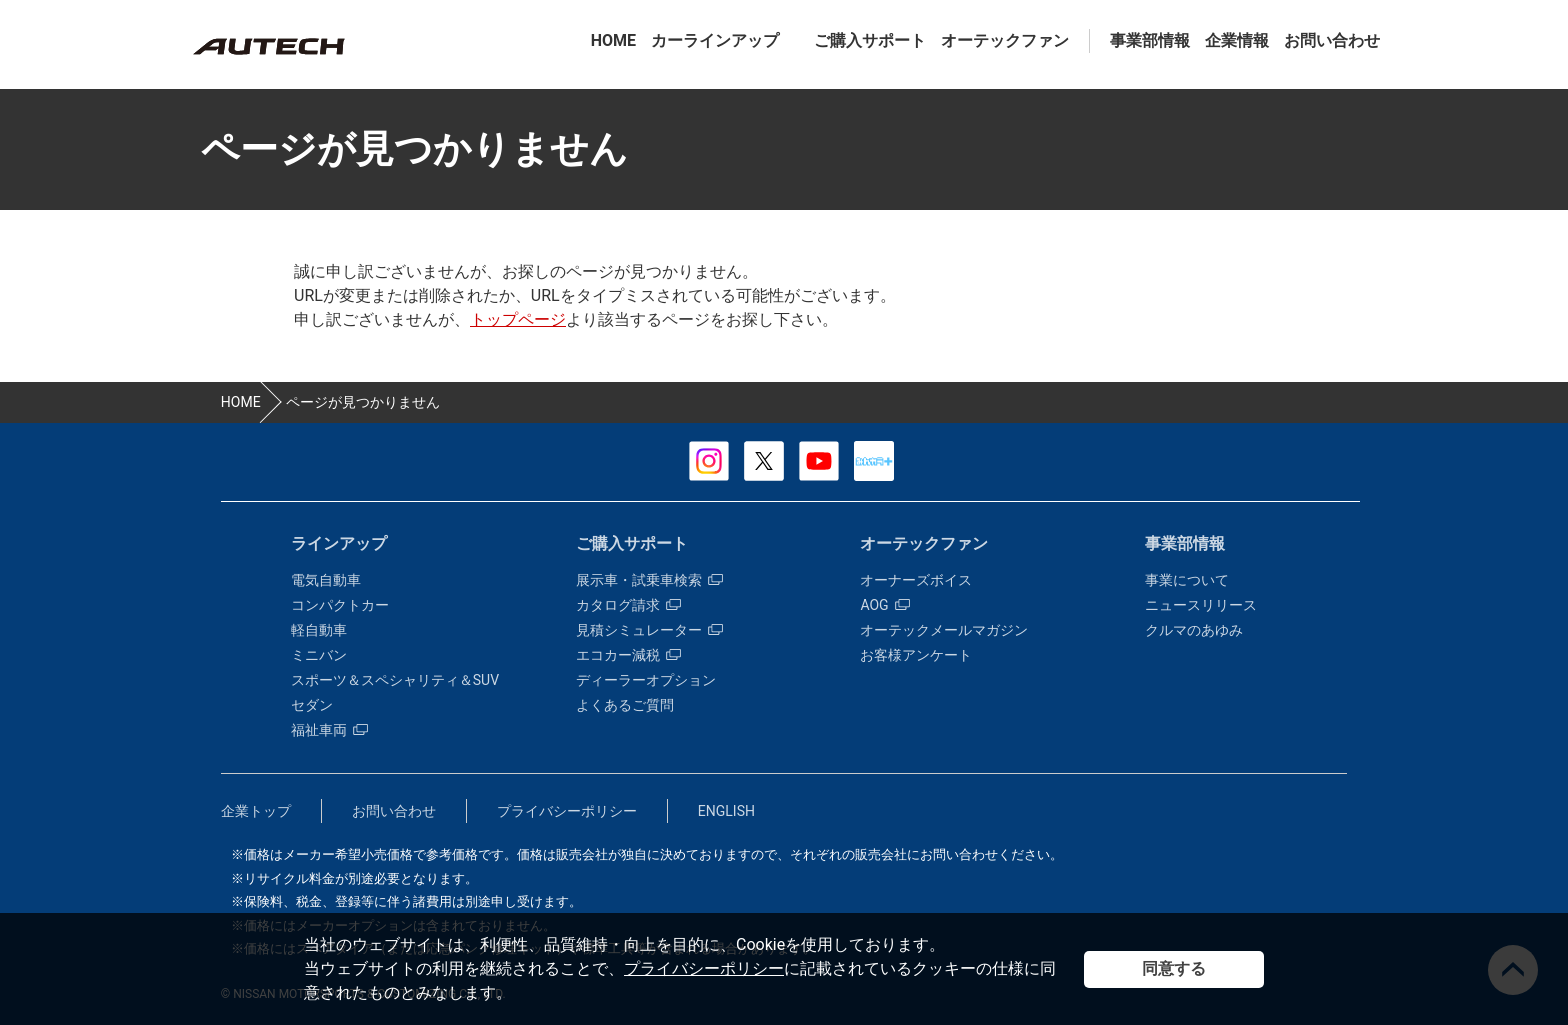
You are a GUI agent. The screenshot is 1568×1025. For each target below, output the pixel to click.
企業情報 (1237, 40)
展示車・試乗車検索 (649, 580)
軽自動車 (319, 630)
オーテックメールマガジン (944, 630)
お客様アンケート (916, 655)
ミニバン (319, 655)
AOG (884, 605)
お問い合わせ (1332, 40)
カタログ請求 (628, 605)
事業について (1187, 580)
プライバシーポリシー (704, 968)
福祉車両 (329, 730)
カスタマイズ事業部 (268, 46)
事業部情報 (1150, 40)
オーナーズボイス (916, 580)
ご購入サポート (870, 40)
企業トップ (256, 811)
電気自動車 (326, 580)
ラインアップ (339, 543)
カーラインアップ (715, 40)
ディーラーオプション (646, 680)
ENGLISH (726, 811)
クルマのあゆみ (1194, 630)
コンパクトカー (340, 605)
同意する (1174, 968)
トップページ (518, 319)
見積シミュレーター (649, 630)
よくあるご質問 (625, 705)
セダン (312, 705)
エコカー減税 (628, 655)
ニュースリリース (1201, 605)
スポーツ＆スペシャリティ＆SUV (395, 680)
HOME (613, 40)
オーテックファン (1005, 40)
